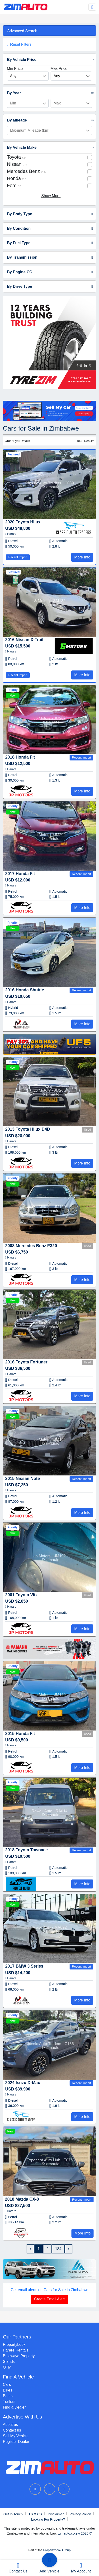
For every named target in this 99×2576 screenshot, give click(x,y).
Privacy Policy (81, 2514)
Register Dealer (16, 2442)
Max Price (59, 69)
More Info (82, 557)
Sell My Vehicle (16, 2436)
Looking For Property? (48, 2519)
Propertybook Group (57, 2550)
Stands (9, 2362)
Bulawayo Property (19, 2356)
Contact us (12, 2430)
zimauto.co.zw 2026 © (75, 2533)
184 (58, 2249)
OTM (7, 2367)
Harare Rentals (15, 2350)
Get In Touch (13, 2514)
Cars (7, 2385)
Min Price (15, 69)
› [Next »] (68, 2249)
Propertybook (14, 2344)
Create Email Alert (49, 2299)
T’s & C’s (35, 2514)
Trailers (9, 2402)
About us (10, 2425)
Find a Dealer (14, 2407)
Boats (8, 2396)
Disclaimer (56, 2514)
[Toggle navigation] (92, 7)
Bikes (7, 2390)
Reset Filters (19, 44)
